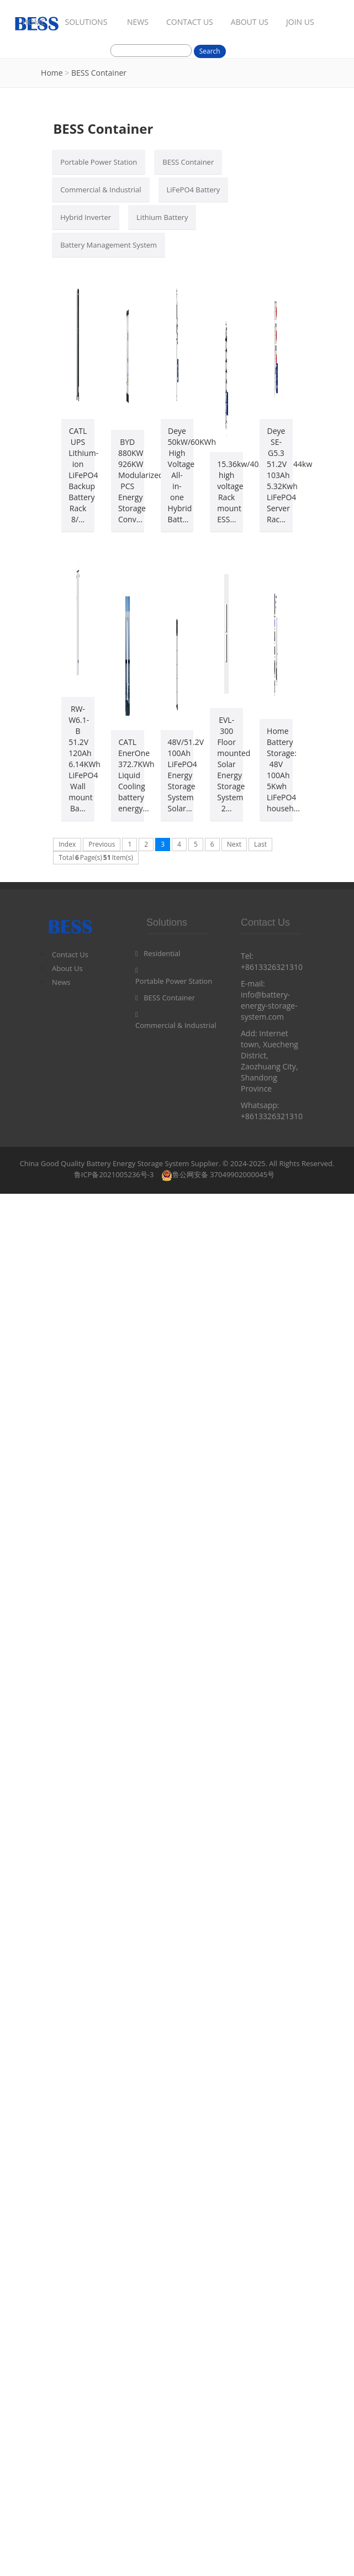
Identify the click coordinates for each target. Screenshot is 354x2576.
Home (52, 72)
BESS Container (98, 72)
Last (260, 844)
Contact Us (70, 954)
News (61, 982)
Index (67, 844)
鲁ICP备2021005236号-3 (114, 1174)
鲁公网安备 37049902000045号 (217, 1174)
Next (234, 844)
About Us (67, 968)
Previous (101, 844)
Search (209, 51)
